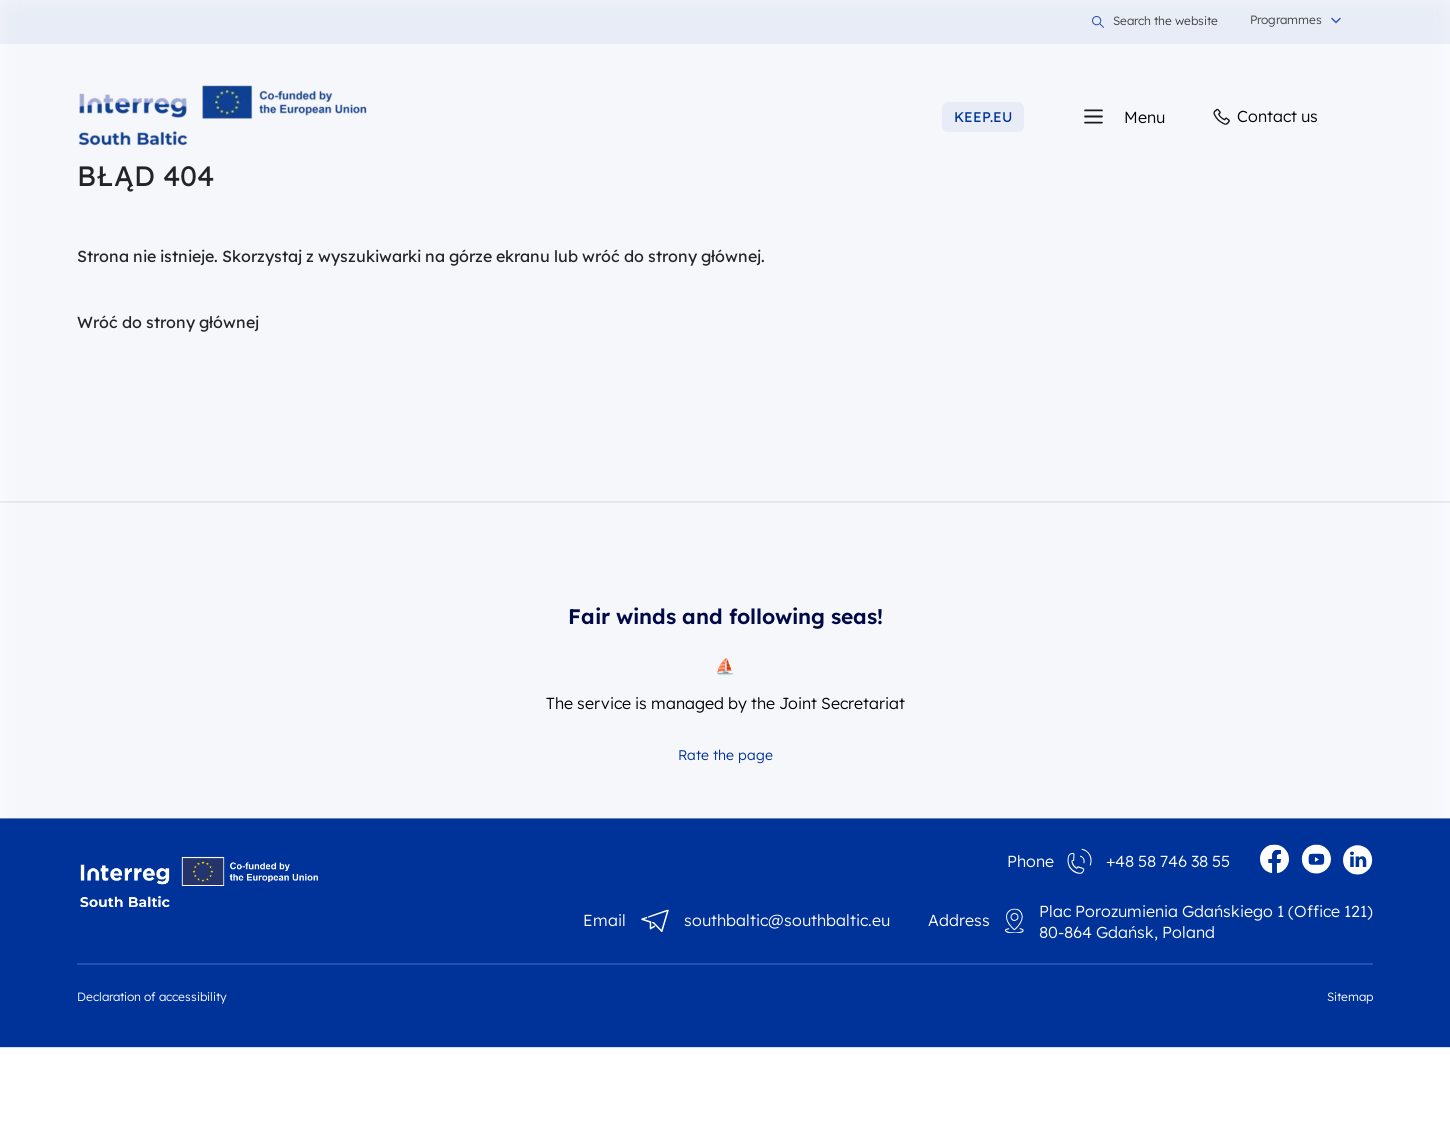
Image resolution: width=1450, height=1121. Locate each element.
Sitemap (1350, 996)
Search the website (1155, 22)
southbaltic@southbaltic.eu (787, 921)
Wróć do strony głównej (168, 322)
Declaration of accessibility (152, 996)
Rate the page (725, 755)
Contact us (1264, 117)
